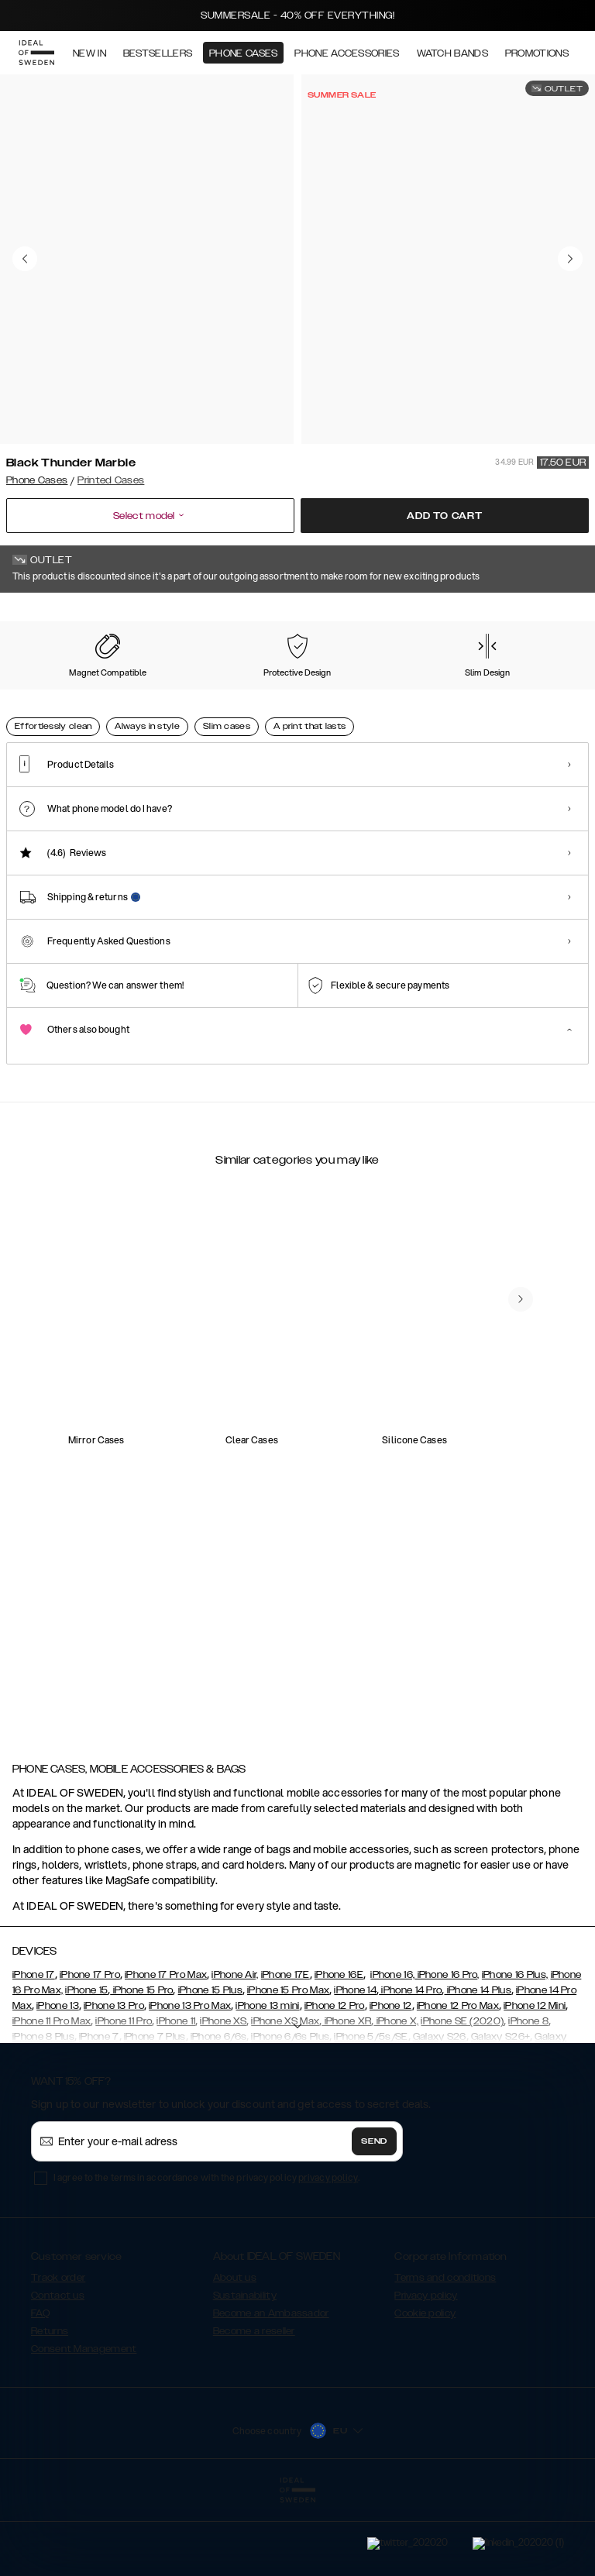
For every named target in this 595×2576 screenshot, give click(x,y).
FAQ (40, 2390)
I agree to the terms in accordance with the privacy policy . (206, 2254)
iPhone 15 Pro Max (288, 2067)
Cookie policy (425, 2390)
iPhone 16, (392, 2052)
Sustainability (245, 2373)
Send (374, 2219)
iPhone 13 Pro (114, 2083)
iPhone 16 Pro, (447, 2052)
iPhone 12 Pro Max (458, 2083)
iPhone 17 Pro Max (166, 2052)
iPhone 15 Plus (210, 2067)
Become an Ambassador (271, 2390)
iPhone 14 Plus (477, 2067)
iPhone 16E (339, 2052)
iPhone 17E (285, 2052)
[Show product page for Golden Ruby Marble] (283, 690)
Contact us (57, 2373)
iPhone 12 (391, 2083)
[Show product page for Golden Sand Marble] (523, 690)
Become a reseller (254, 2408)
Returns (49, 2408)
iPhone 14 (355, 2067)
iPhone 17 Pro (90, 2052)
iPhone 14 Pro (410, 2067)
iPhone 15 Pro (141, 2067)
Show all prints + (551, 614)
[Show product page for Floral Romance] (203, 690)
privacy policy (328, 2254)
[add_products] (161, 1440)
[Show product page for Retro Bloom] (363, 690)
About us (234, 2355)
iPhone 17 (33, 2052)
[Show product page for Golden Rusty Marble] (443, 690)
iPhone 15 (86, 2067)
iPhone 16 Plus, (515, 2052)
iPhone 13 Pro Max (190, 2083)
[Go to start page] (36, 52)
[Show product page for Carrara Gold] (123, 690)
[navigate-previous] (520, 1644)
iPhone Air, (235, 2052)
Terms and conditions (445, 2355)
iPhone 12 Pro (334, 2083)
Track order (58, 2355)
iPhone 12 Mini (535, 2083)
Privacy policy (425, 2373)
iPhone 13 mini (267, 2083)
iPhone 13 (57, 2083)
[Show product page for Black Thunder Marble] (43, 690)
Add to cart (445, 516)
